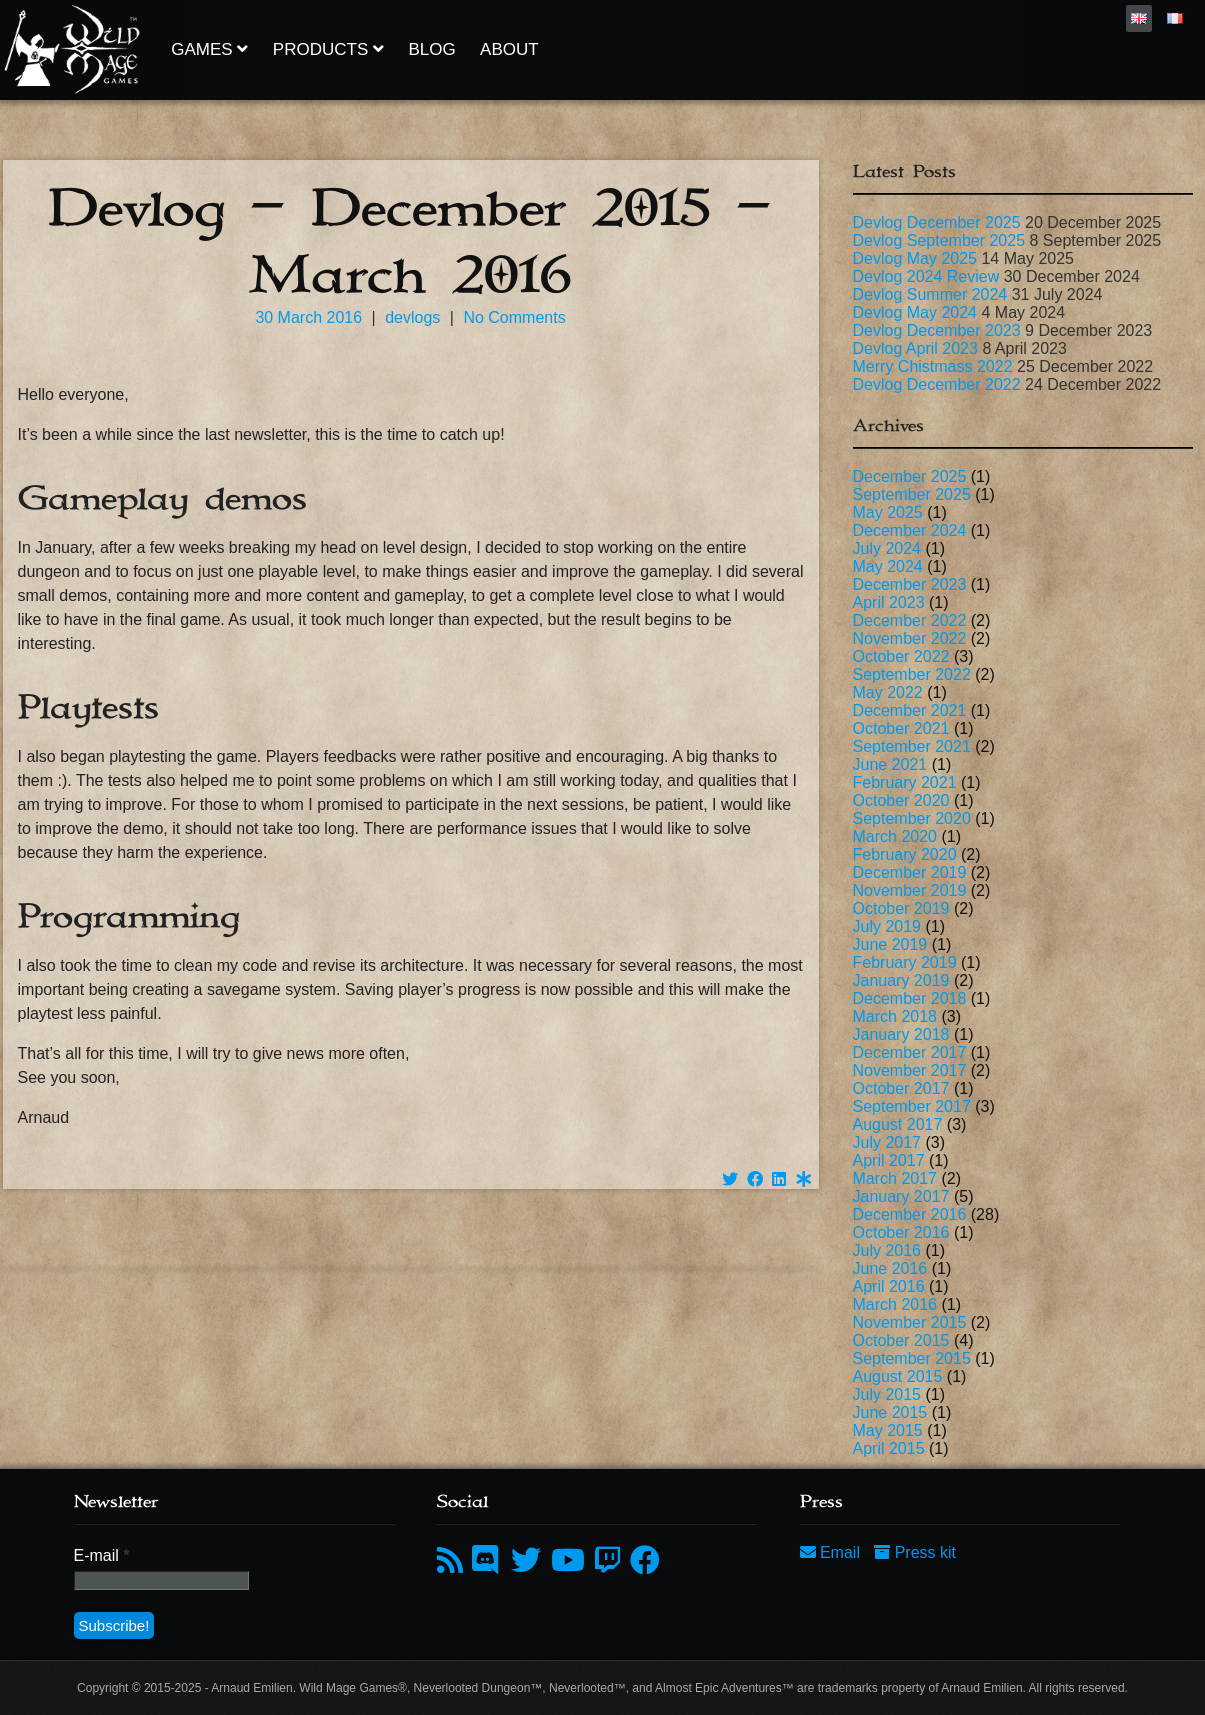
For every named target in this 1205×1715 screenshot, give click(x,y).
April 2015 (889, 1448)
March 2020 (895, 836)
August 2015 (898, 1376)
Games (209, 49)
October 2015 (901, 1340)
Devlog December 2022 (937, 384)
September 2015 (912, 1358)
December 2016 (910, 1214)
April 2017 (889, 1160)
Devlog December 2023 (937, 330)
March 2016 (895, 1304)
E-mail (102, 1555)
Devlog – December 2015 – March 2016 (410, 242)
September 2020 (912, 818)
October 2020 (901, 800)
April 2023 (889, 602)
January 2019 (901, 980)
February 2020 (905, 854)
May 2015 (888, 1430)
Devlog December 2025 (937, 222)
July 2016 (887, 1250)
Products (328, 49)
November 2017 (910, 1070)
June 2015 (890, 1412)
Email (832, 1552)
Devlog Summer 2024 (930, 294)
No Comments (514, 317)
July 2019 (887, 926)
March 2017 (895, 1178)
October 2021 (901, 728)
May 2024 (888, 566)
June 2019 (890, 944)
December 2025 (910, 476)
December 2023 (910, 584)
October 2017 (901, 1088)
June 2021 (890, 764)
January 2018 (901, 1034)
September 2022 (912, 674)
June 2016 (890, 1268)
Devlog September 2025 (939, 240)
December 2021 (910, 710)
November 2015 (910, 1322)
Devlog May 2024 (915, 312)
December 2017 (910, 1052)
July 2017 (887, 1142)
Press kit (915, 1552)
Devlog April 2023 (915, 348)
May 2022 (888, 692)
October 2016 (901, 1232)
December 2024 (910, 530)
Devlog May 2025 (915, 258)
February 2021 (905, 782)
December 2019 (910, 872)
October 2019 (901, 908)
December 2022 (910, 620)
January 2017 (901, 1196)
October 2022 (901, 656)
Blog (431, 49)
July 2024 (887, 548)
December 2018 (910, 998)
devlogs (412, 317)
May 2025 (888, 512)
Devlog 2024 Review (926, 276)
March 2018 (895, 1016)
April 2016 (889, 1286)
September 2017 (912, 1106)
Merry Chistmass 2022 (933, 366)
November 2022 (910, 638)
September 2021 (912, 746)
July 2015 (887, 1394)
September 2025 (912, 494)
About (509, 49)
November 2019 (910, 890)
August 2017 (898, 1124)
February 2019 (905, 962)
